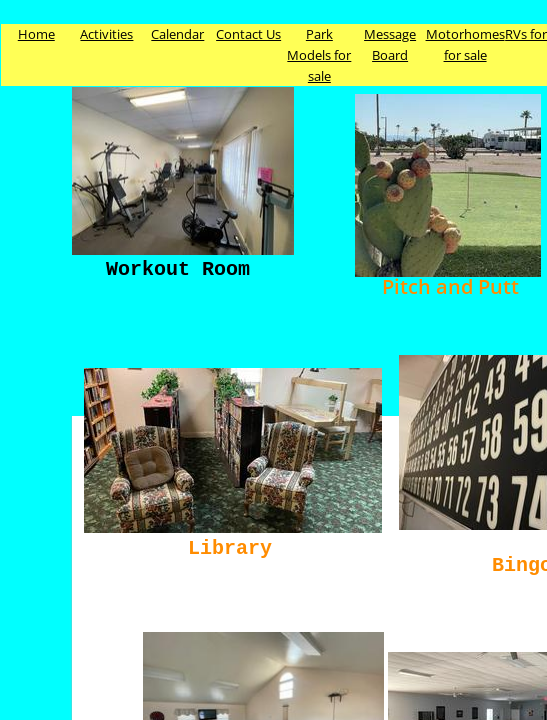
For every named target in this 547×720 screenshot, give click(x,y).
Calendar (177, 34)
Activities (106, 34)
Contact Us (248, 34)
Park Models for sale (319, 55)
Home (36, 34)
